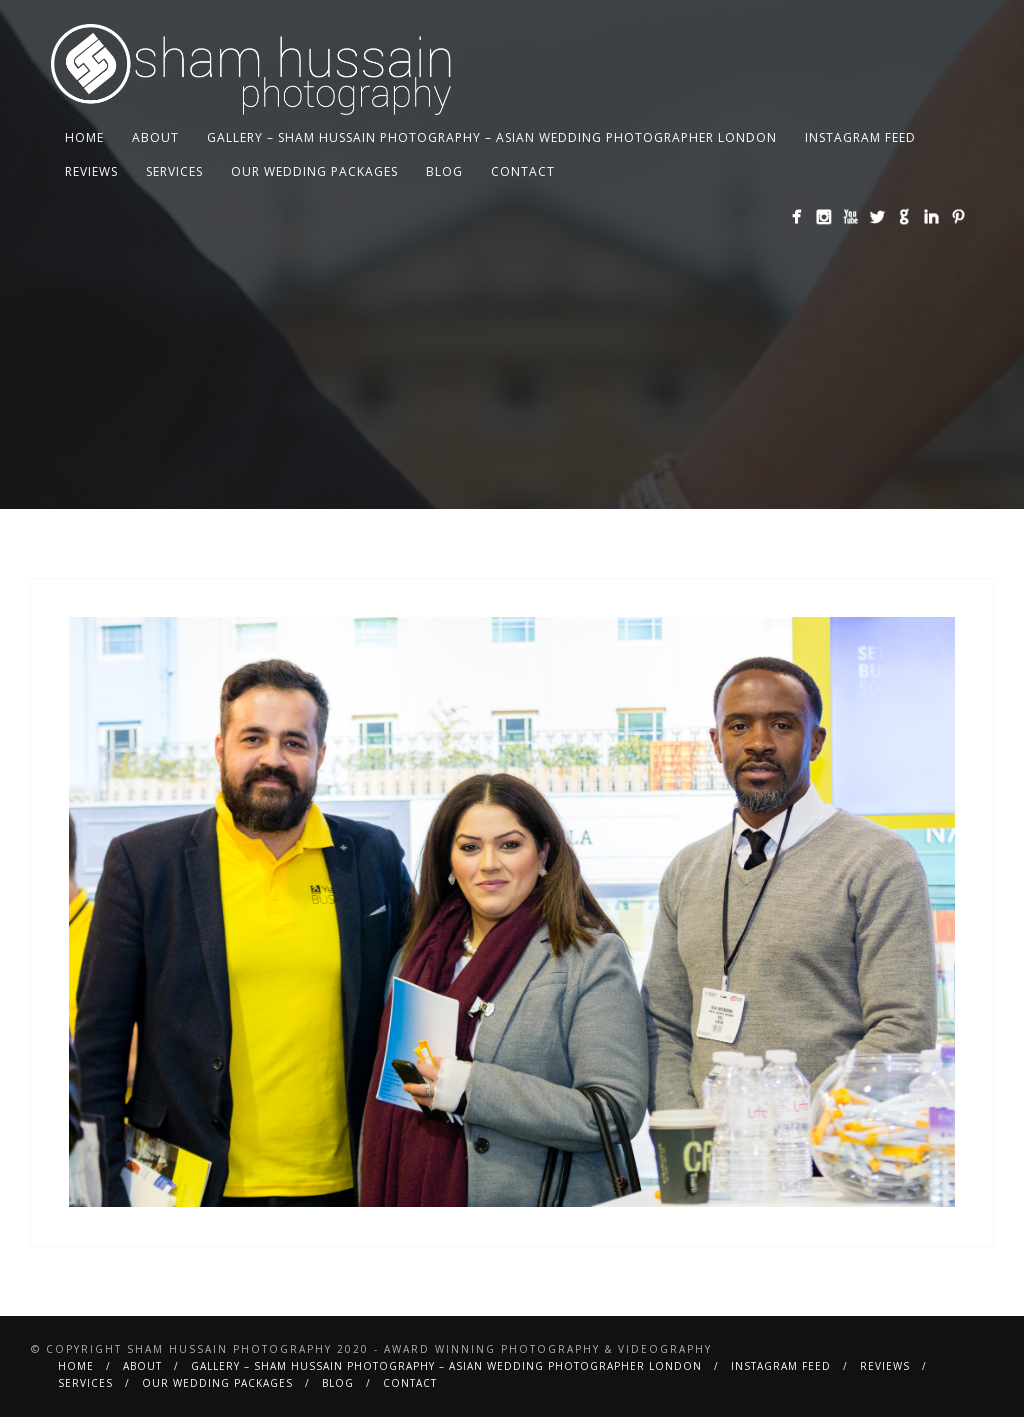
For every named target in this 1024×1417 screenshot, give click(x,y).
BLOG (444, 171)
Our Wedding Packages (314, 171)
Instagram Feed (860, 137)
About (155, 137)
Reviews (91, 171)
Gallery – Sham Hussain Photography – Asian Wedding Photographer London (492, 137)
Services (174, 171)
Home (84, 137)
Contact (523, 171)
